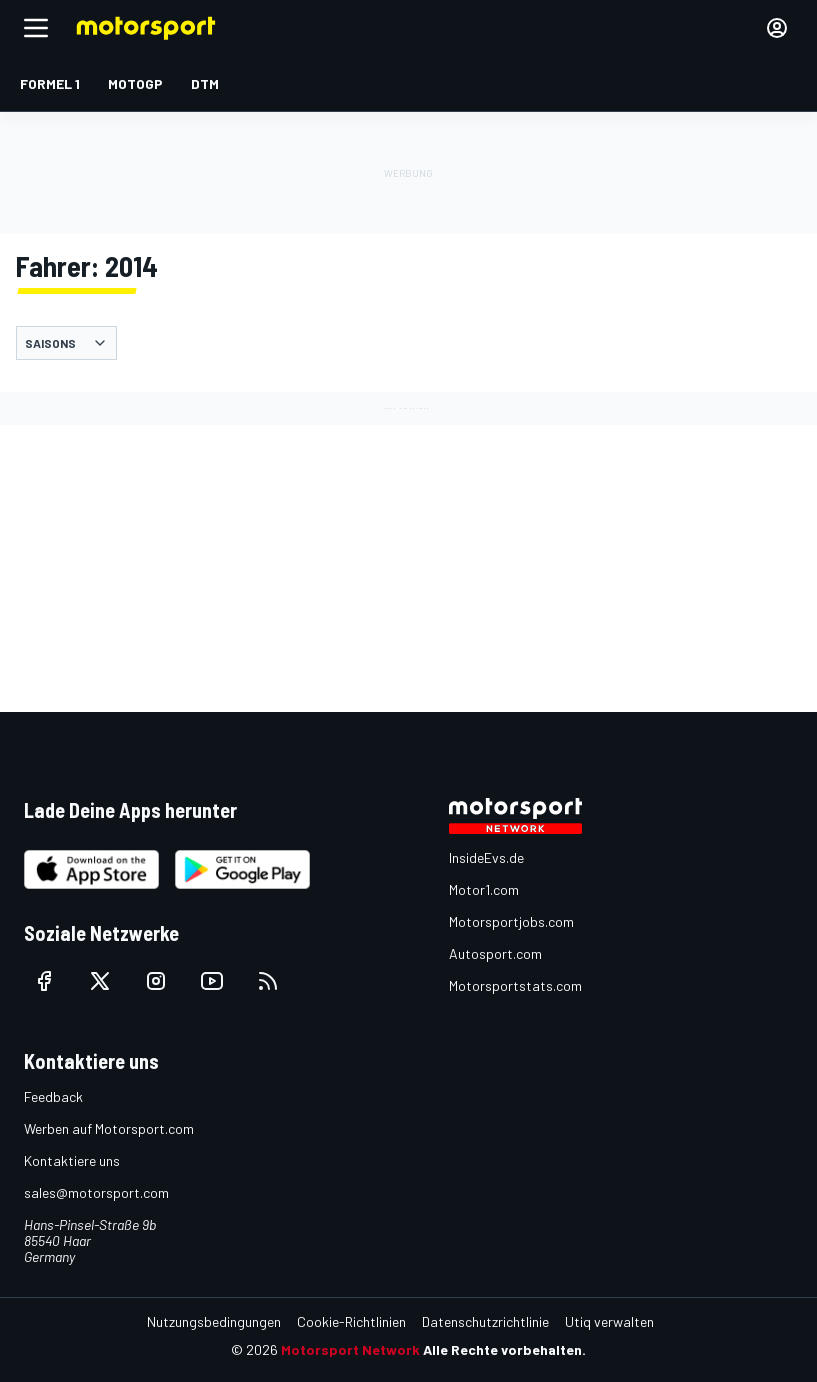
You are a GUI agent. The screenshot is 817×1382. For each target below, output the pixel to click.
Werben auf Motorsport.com (109, 1128)
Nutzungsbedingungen (214, 1321)
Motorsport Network (350, 1349)
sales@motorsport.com (96, 1192)
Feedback (53, 1096)
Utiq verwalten (609, 1321)
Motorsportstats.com (515, 985)
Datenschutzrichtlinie (485, 1321)
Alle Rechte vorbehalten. (504, 1349)
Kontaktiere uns (72, 1160)
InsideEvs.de (486, 857)
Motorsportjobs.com (511, 921)
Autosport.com (495, 953)
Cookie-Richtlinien (351, 1321)
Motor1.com (484, 889)
